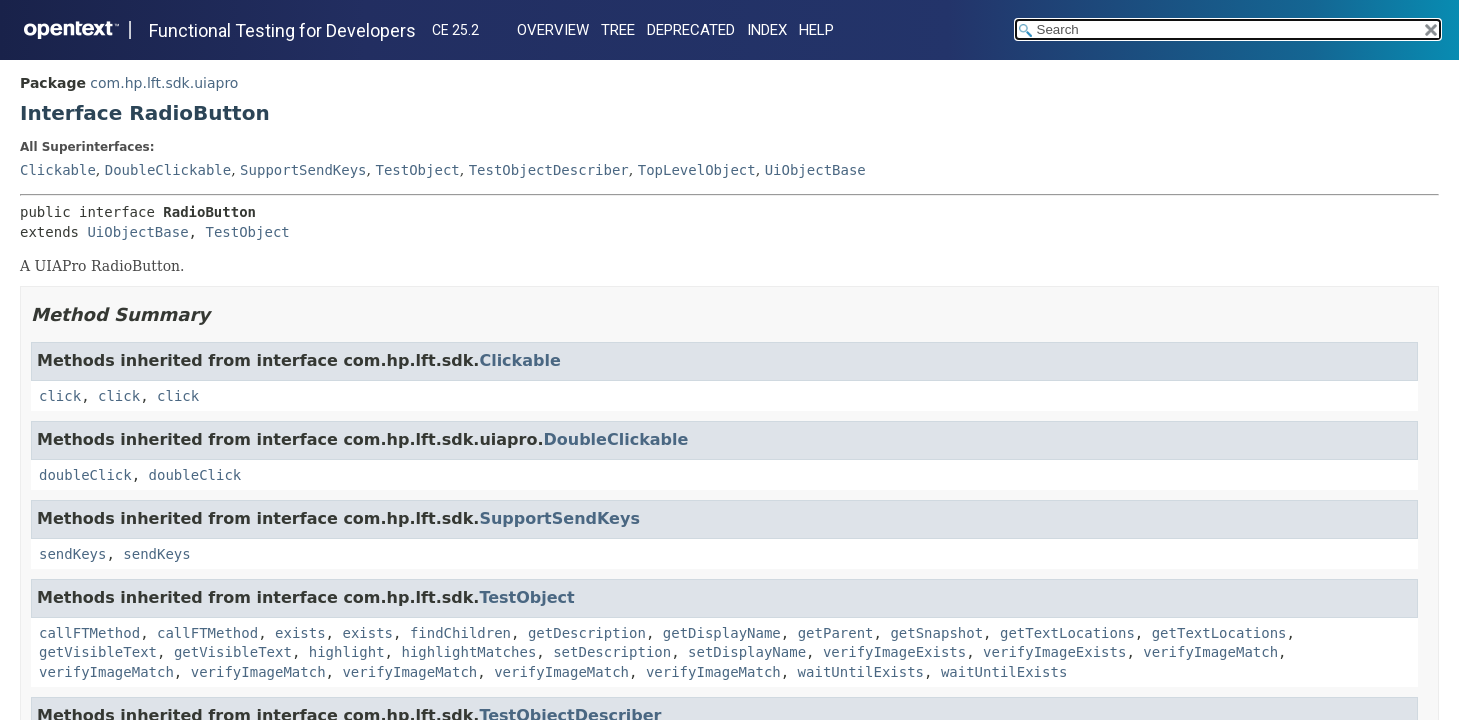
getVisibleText (98, 652)
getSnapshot (936, 633)
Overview (553, 30)
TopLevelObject (697, 170)
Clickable (58, 170)
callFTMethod (89, 633)
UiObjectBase (815, 170)
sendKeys (72, 554)
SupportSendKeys (303, 170)
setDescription (612, 652)
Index (767, 30)
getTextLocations (1067, 633)
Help (816, 30)
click (60, 396)
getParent (836, 633)
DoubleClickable (168, 170)
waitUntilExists (861, 672)
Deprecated (691, 30)
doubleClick (85, 475)
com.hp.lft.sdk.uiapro (164, 83)
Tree (618, 30)
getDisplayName (722, 633)
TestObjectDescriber (549, 170)
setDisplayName (747, 652)
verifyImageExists (894, 652)
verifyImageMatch (1210, 652)
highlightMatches (468, 652)
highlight (347, 652)
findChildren (460, 633)
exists (300, 633)
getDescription (587, 633)
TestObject (417, 170)
